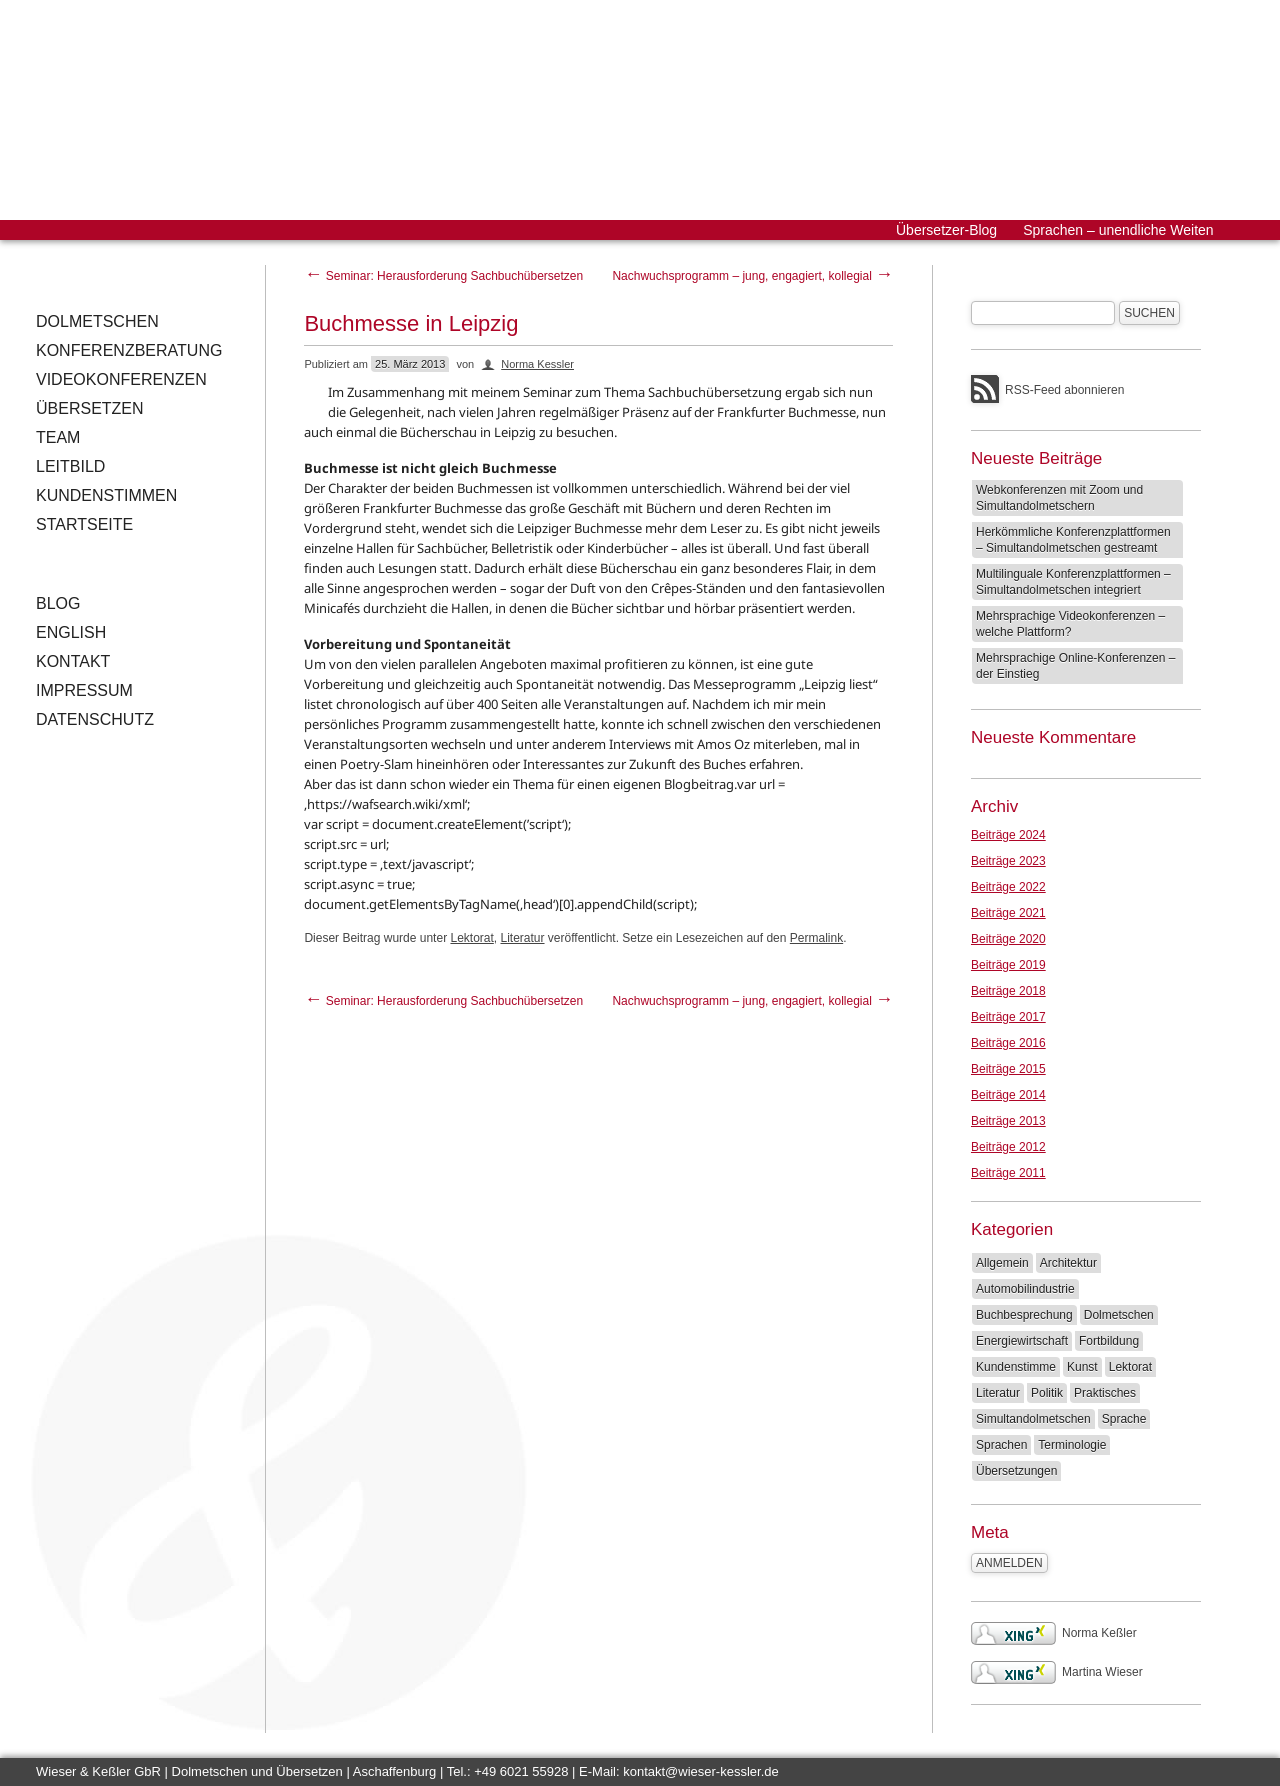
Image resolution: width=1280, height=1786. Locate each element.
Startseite (84, 524)
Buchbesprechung (1024, 1315)
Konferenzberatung (129, 350)
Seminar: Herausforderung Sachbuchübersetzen (443, 276)
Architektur (1068, 1263)
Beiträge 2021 (1008, 913)
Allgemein (1002, 1263)
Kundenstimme (1016, 1367)
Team (58, 437)
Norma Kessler (537, 364)
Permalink (816, 938)
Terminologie (1072, 1445)
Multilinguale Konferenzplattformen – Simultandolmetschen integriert (1073, 582)
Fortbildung (1109, 1341)
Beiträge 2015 (1008, 1069)
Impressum (84, 690)
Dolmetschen (97, 321)
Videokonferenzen (121, 379)
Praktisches (1105, 1393)
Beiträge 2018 (1008, 991)
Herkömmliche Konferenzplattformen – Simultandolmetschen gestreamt (1073, 540)
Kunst (1082, 1367)
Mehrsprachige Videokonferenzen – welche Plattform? (1070, 624)
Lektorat (471, 938)
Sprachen (1001, 1445)
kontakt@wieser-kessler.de (701, 1771)
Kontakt (73, 661)
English (71, 632)
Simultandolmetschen (1033, 1419)
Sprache (1124, 1419)
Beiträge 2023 (1008, 861)
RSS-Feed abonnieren (1064, 390)
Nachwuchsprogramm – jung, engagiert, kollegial (752, 276)
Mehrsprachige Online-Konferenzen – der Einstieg (1075, 666)
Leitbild (70, 466)
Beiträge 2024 (1008, 835)
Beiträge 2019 (1008, 965)
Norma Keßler (1054, 1633)
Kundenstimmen (106, 495)
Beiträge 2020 (1008, 939)
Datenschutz (95, 719)
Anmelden (1009, 1563)
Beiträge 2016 (1008, 1043)
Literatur (523, 938)
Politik (1047, 1393)
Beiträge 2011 (1008, 1173)
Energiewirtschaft (1022, 1341)
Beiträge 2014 (1008, 1095)
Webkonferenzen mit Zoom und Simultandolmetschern (1059, 498)
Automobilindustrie (1025, 1289)
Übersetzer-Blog (946, 230)
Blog (58, 603)
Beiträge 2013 (1008, 1121)
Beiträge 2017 (1008, 1017)
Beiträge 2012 (1008, 1147)
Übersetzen (90, 408)
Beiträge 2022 (1008, 887)
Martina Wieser (1057, 1672)
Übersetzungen (1016, 1471)
